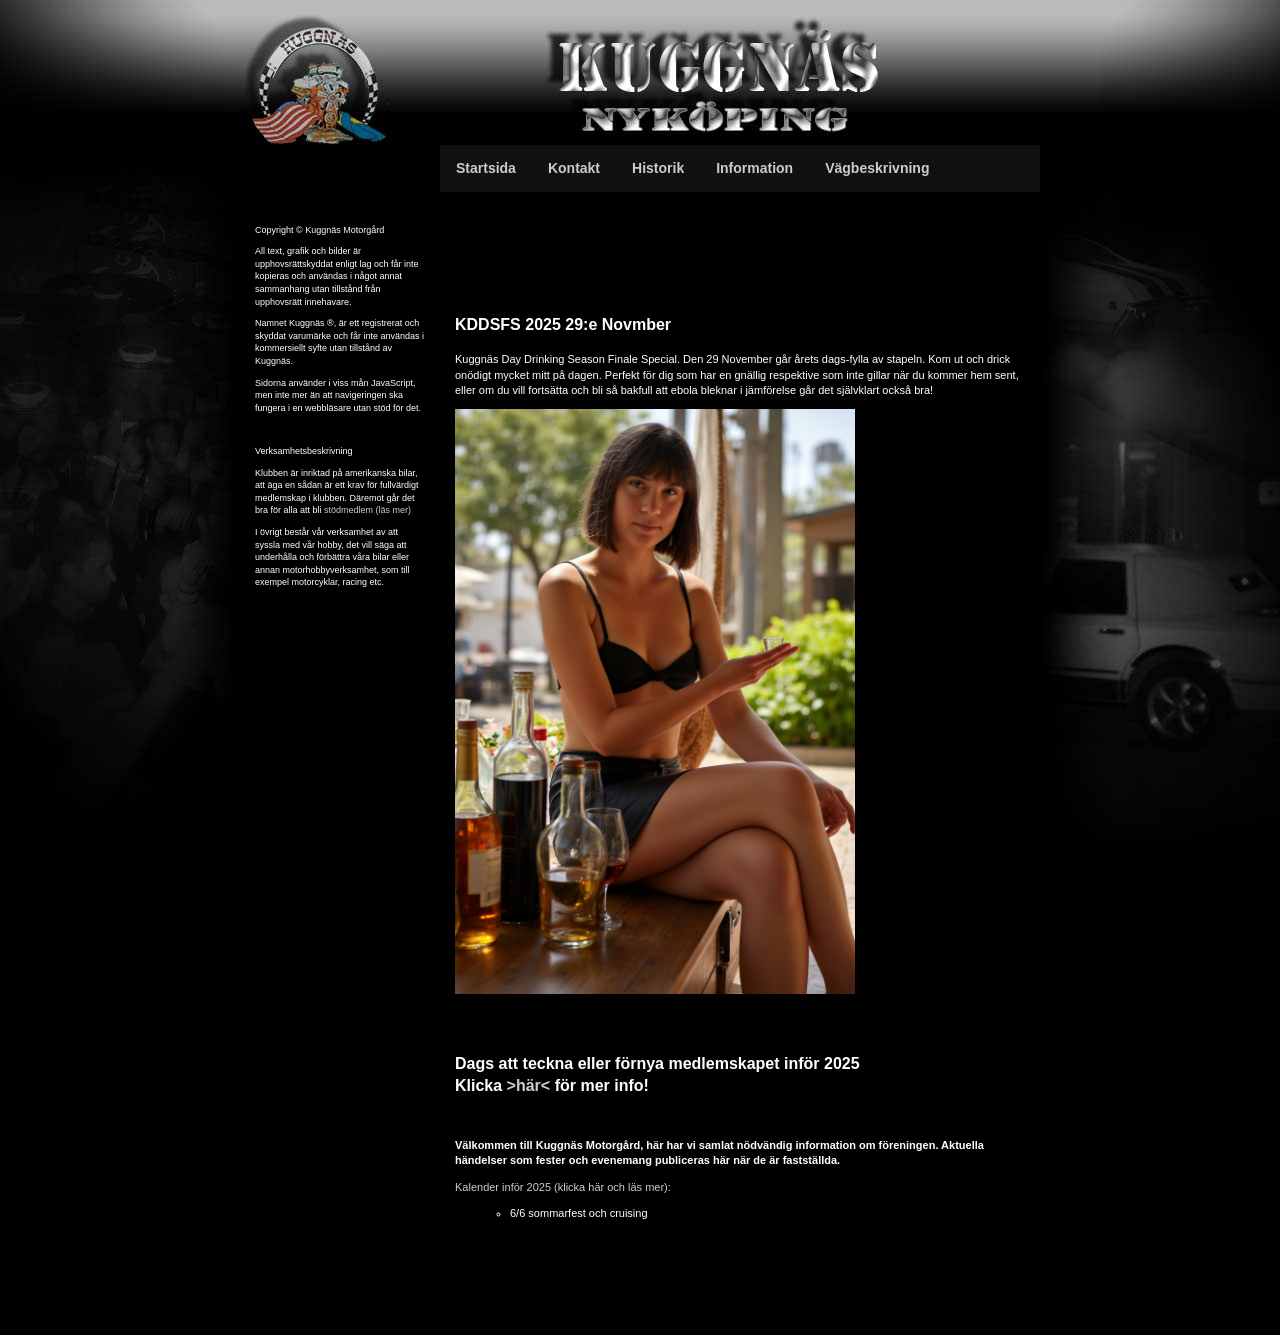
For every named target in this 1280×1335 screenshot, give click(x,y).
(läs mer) (394, 510)
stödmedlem (350, 510)
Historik (658, 168)
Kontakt (574, 168)
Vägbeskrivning (877, 168)
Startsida (486, 168)
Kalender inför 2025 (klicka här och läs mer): (563, 1187)
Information (754, 168)
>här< (529, 1085)
